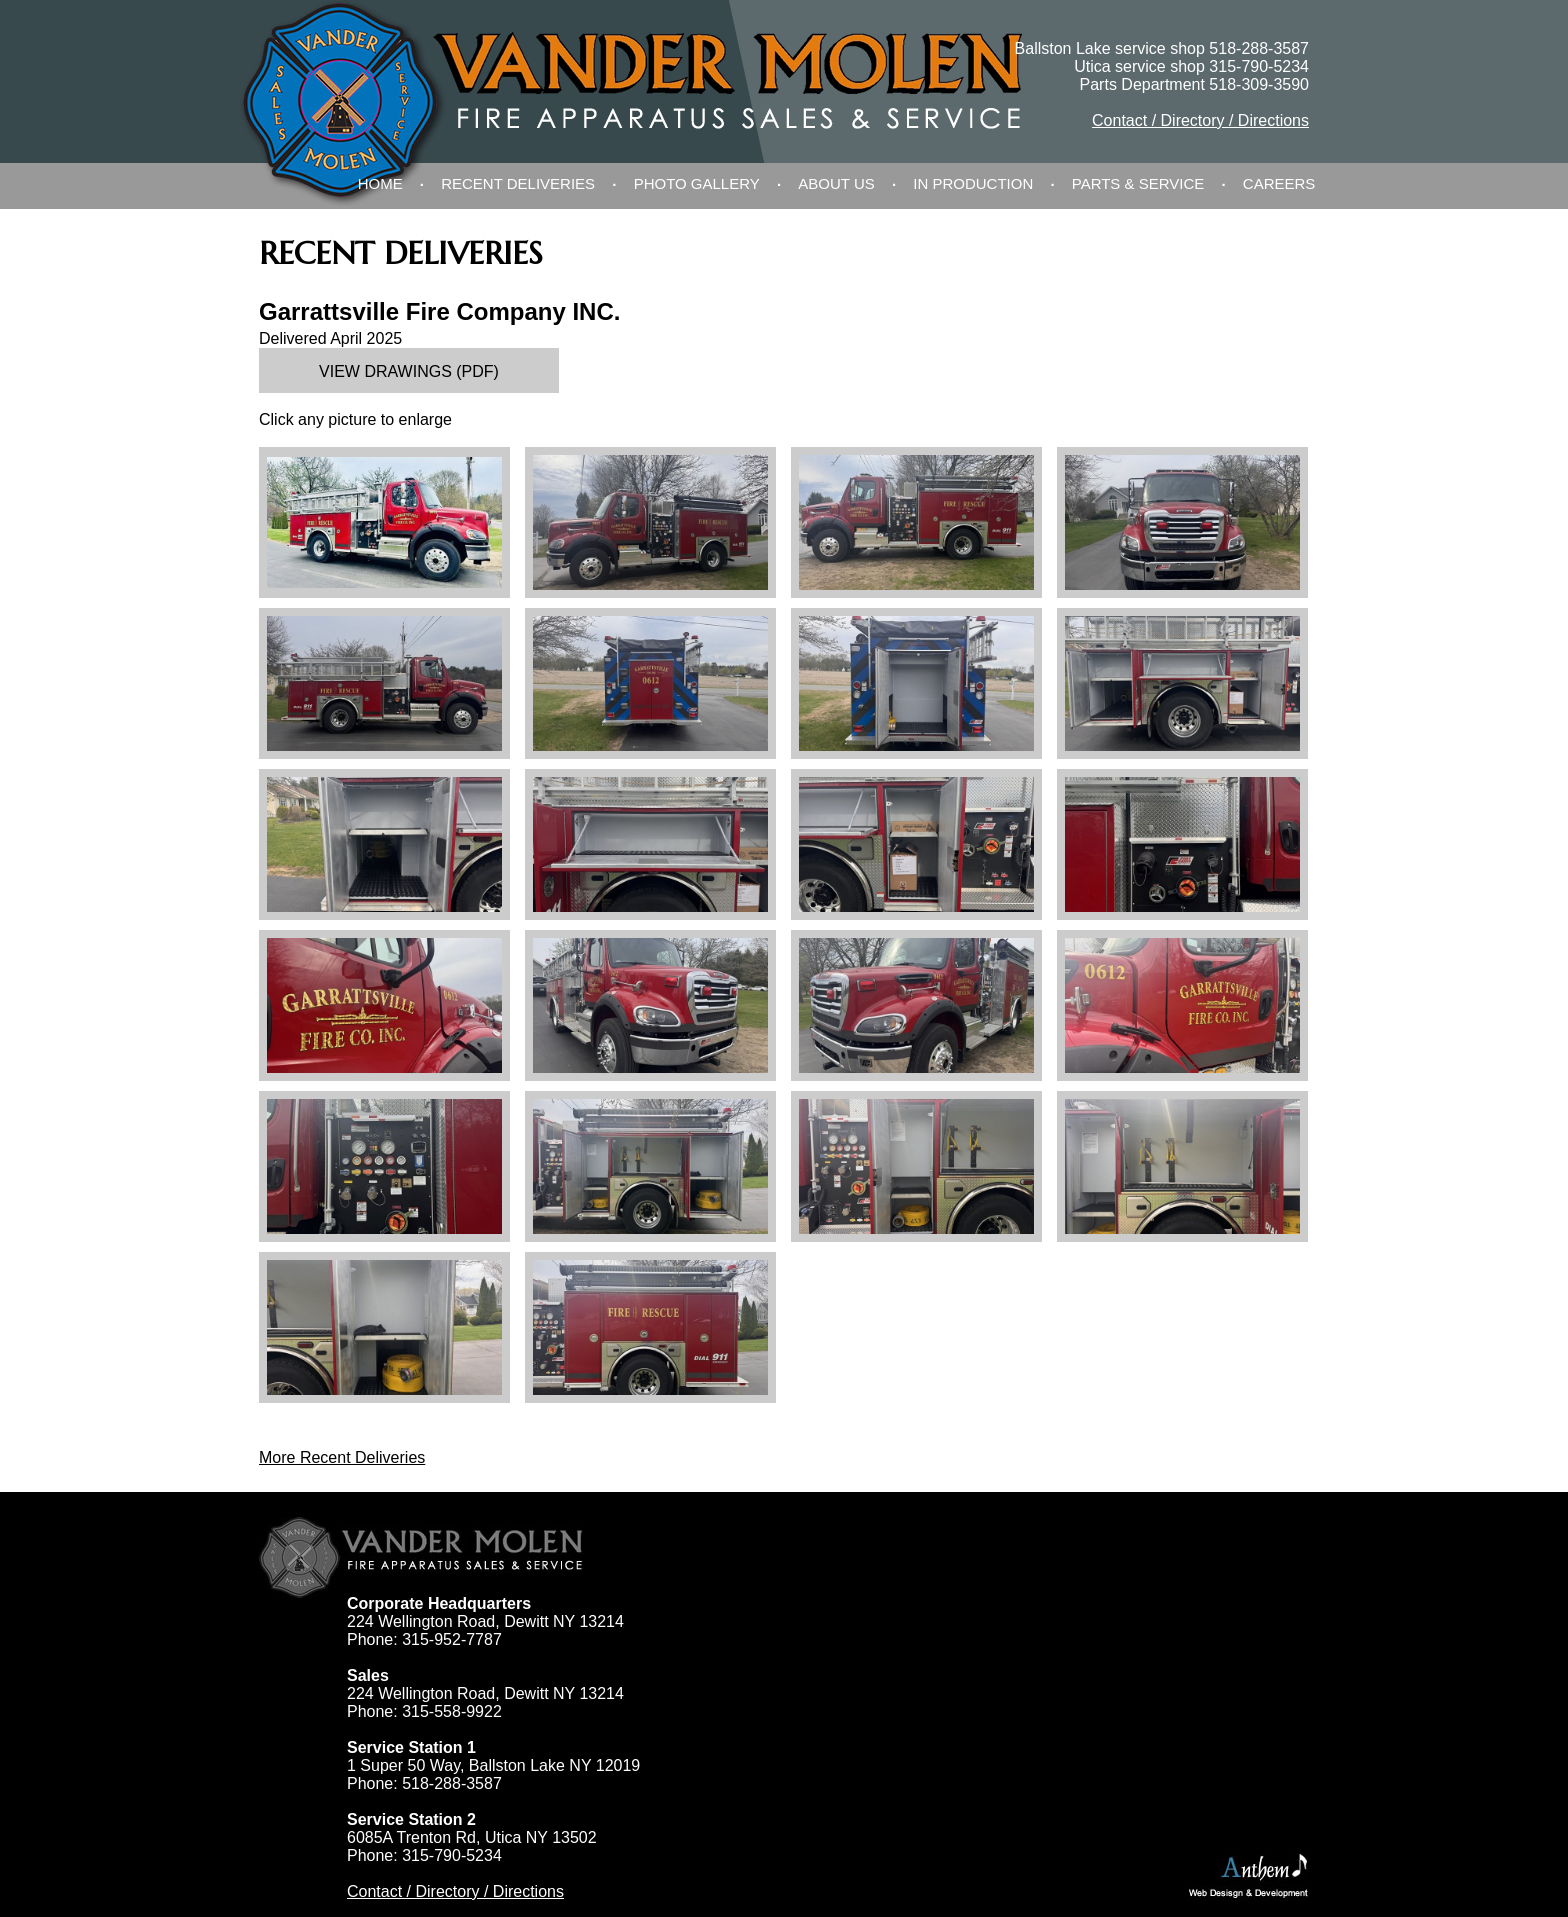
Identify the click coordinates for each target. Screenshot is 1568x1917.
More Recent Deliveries (342, 1457)
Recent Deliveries (518, 183)
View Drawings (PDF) (409, 371)
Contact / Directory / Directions (1200, 120)
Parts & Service (1138, 183)
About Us (836, 183)
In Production (973, 183)
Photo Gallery (697, 183)
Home (380, 183)
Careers (1279, 183)
